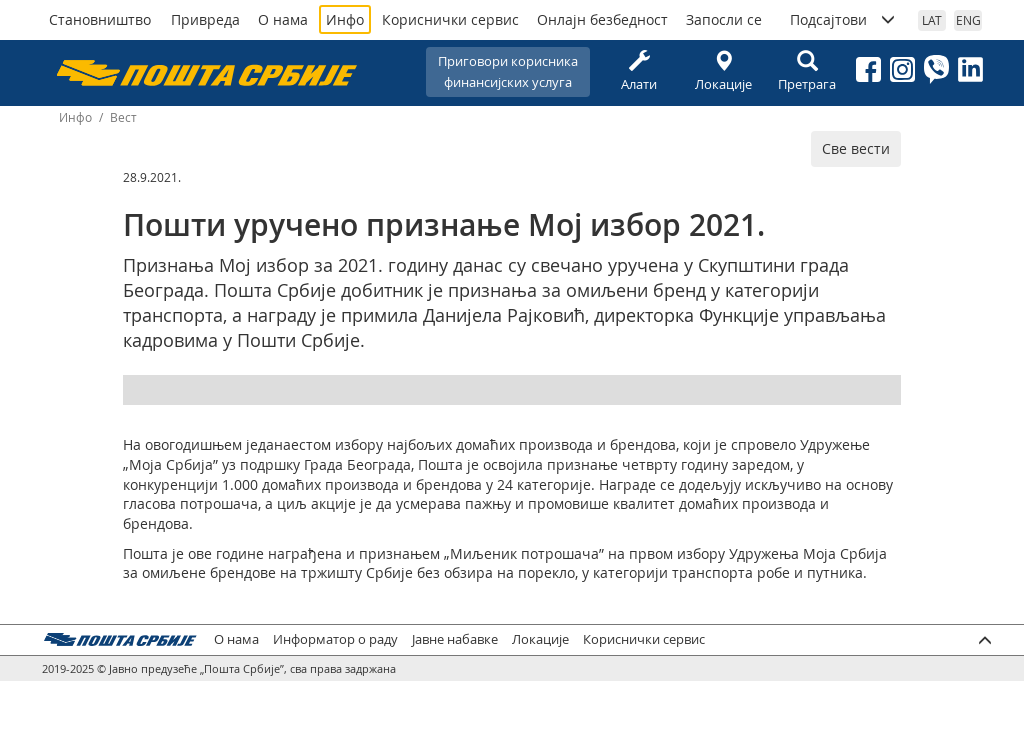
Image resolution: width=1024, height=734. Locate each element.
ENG (968, 20)
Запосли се (724, 19)
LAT (932, 20)
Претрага (807, 71)
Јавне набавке (455, 639)
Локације (723, 71)
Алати (639, 71)
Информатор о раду (335, 639)
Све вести (856, 148)
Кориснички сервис (450, 19)
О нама (283, 19)
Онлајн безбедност (602, 19)
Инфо (345, 19)
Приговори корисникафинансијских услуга (508, 71)
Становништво (100, 19)
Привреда (205, 19)
